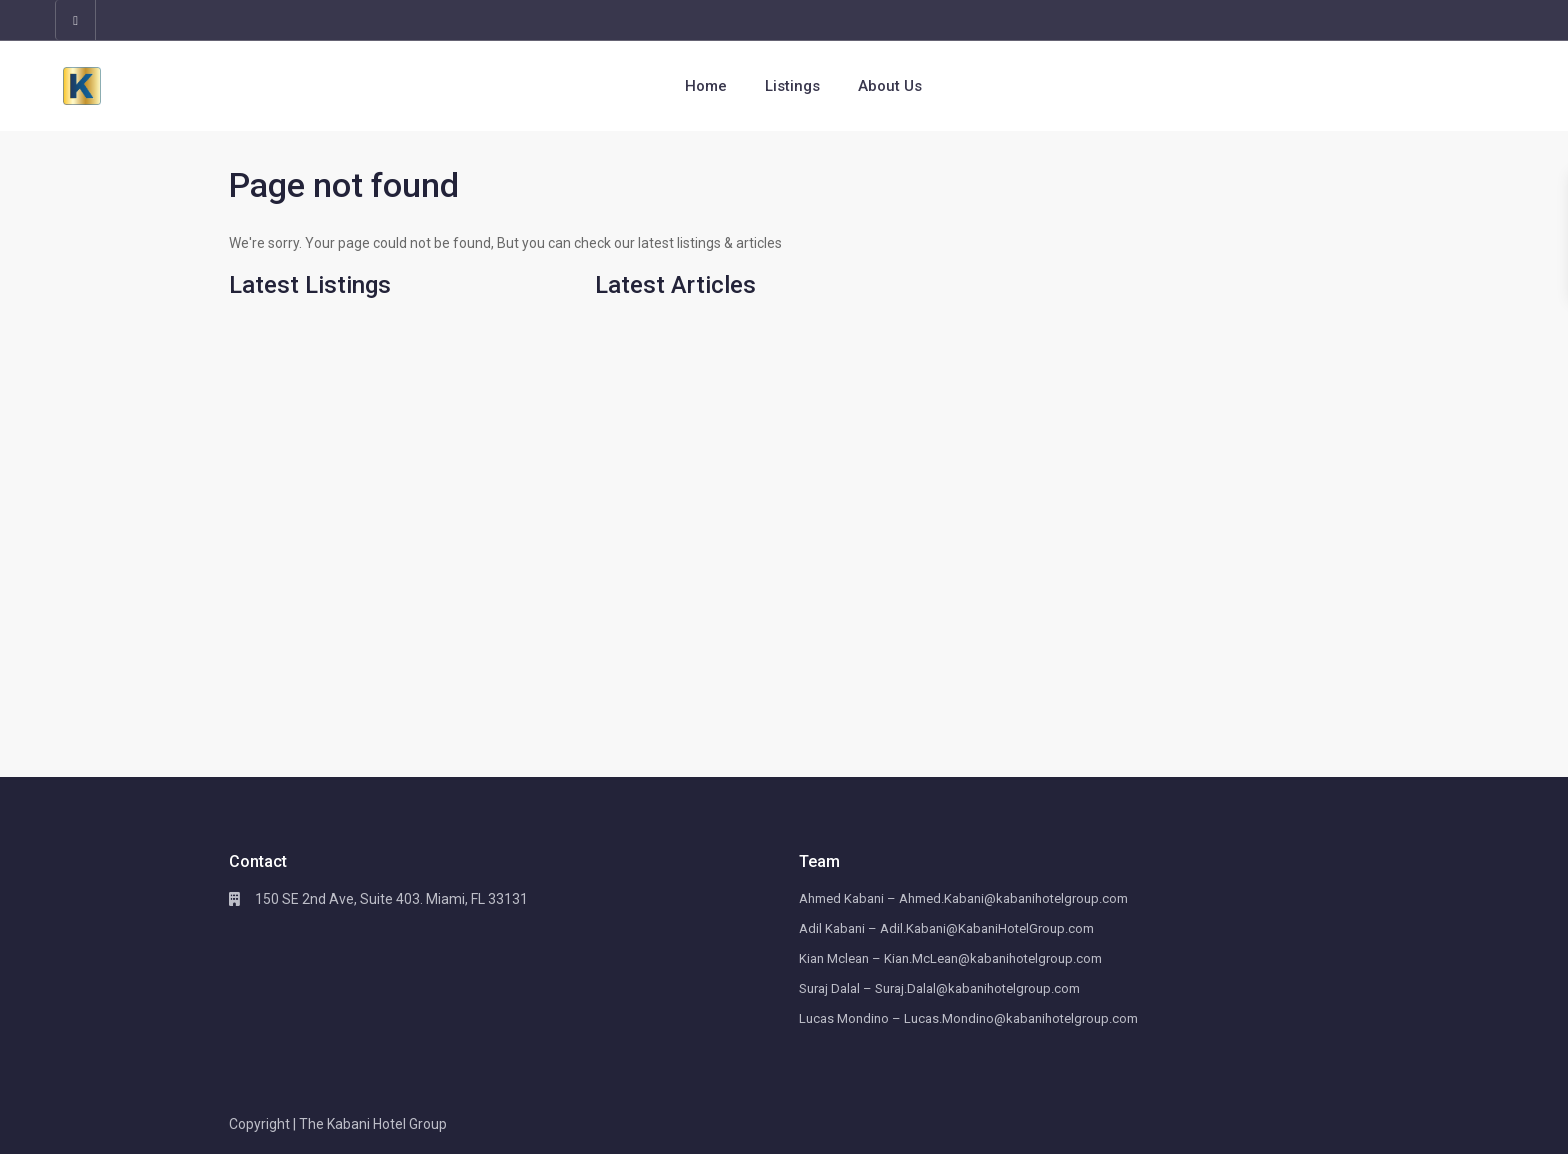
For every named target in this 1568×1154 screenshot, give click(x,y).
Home (706, 86)
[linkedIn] (76, 20)
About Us (890, 86)
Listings (792, 86)
